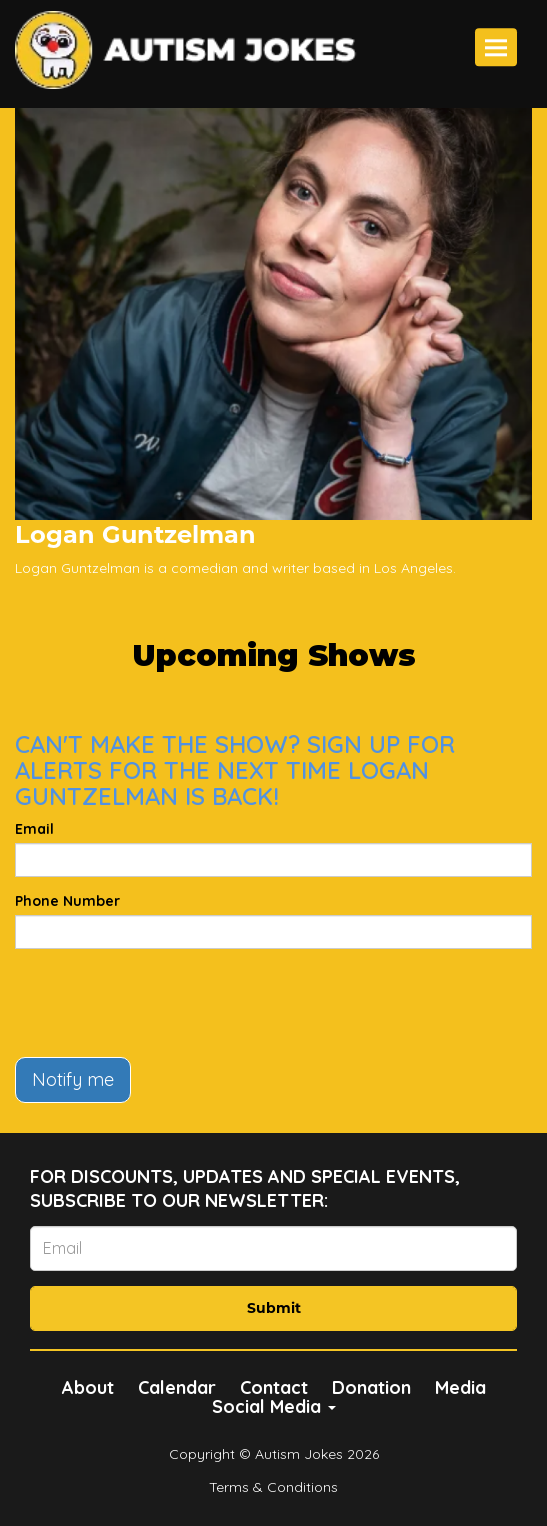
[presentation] (167, 1003)
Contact (274, 1387)
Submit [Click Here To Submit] (274, 1308)
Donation (371, 1387)
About (88, 1387)
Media (460, 1387)
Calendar (177, 1387)
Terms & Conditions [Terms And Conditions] (273, 1487)
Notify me (73, 1079)
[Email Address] (273, 1248)
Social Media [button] (274, 1406)
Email (34, 829)
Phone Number (67, 901)
